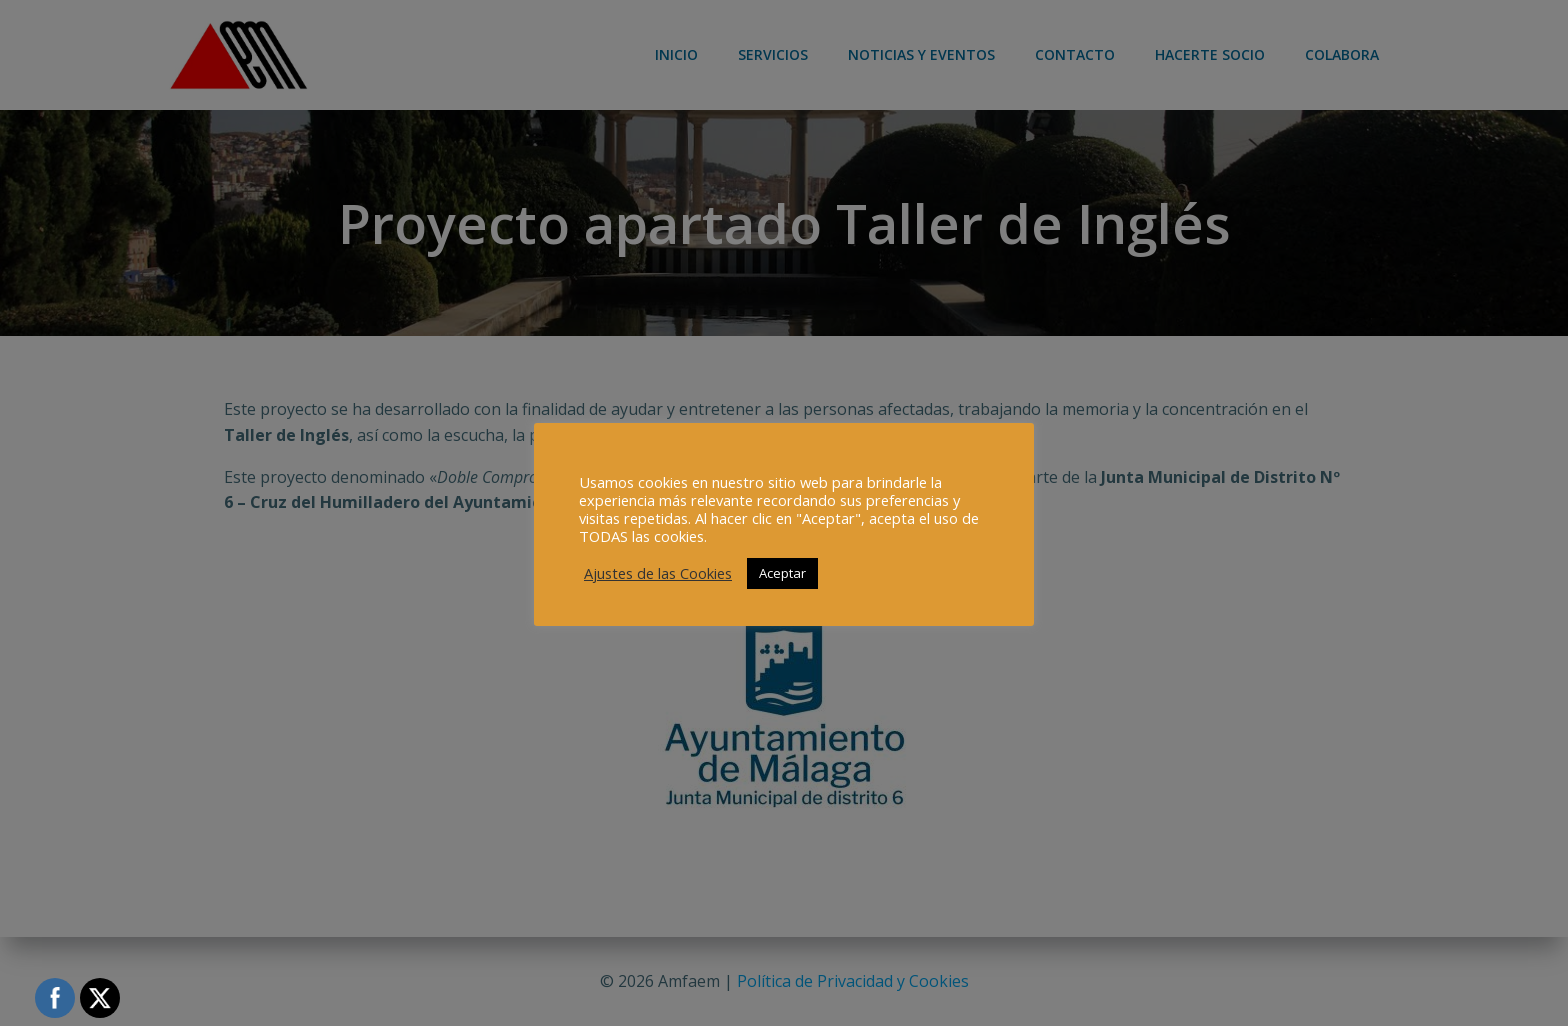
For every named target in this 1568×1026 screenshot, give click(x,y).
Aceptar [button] (782, 573)
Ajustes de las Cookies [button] (658, 573)
